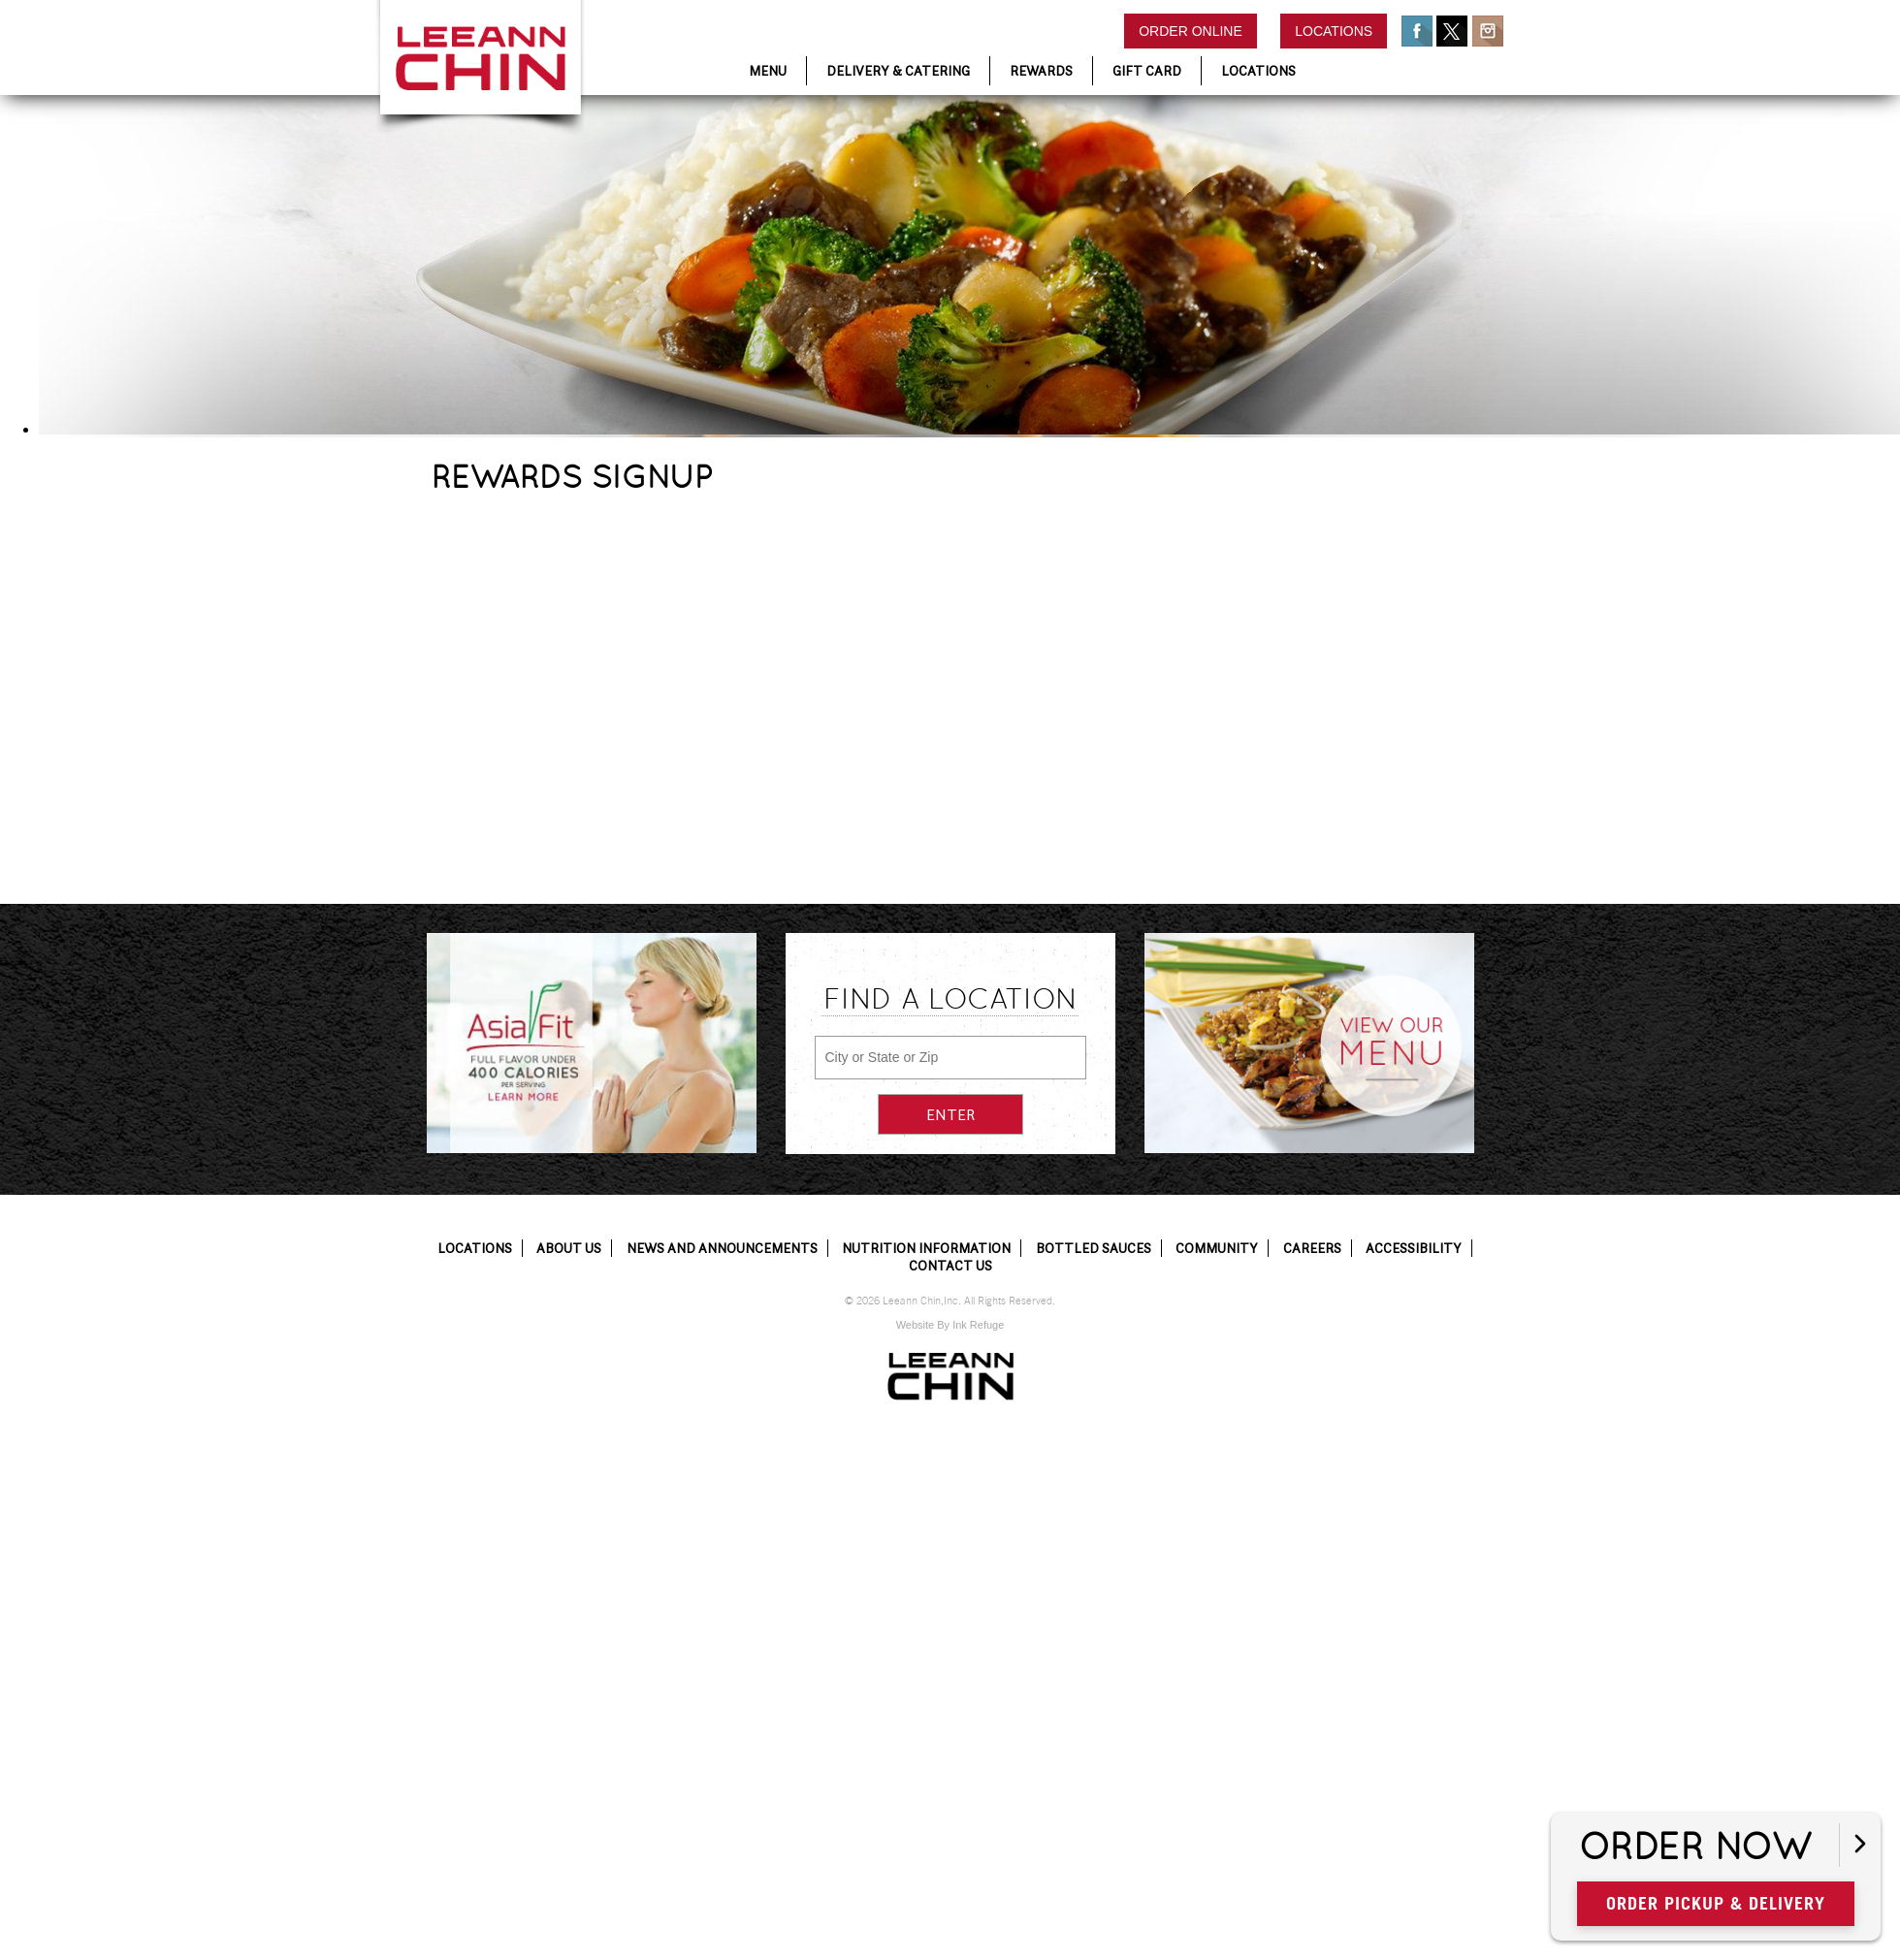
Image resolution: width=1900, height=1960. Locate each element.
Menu (768, 71)
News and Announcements (722, 1248)
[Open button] (1860, 1845)
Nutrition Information (926, 1248)
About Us (568, 1248)
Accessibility (1414, 1248)
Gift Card (1146, 71)
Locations (1333, 31)
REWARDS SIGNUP (572, 477)
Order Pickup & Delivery (1715, 1903)
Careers (1312, 1248)
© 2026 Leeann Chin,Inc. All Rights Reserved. (950, 1301)
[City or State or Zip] (950, 1057)
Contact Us (950, 1265)
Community (1216, 1248)
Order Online (1190, 31)
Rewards (1041, 71)
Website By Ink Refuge (950, 1325)
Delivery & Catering (898, 71)
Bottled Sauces (1093, 1248)
